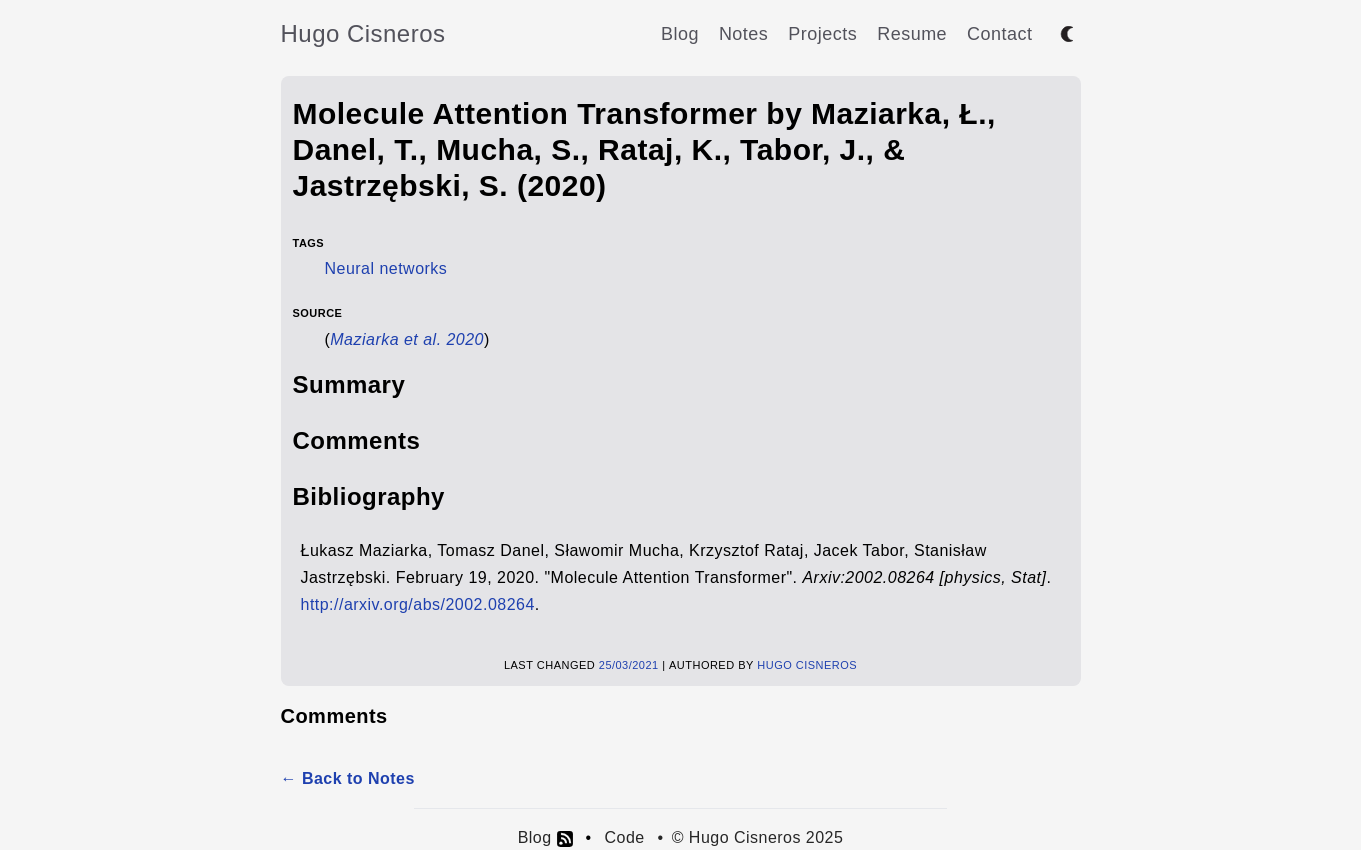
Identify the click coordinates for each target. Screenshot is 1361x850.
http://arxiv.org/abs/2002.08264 (418, 604)
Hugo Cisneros (363, 33)
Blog (680, 34)
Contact (999, 34)
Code (624, 837)
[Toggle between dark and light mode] (1067, 34)
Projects (822, 34)
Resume (912, 34)
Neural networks (386, 268)
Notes (743, 34)
